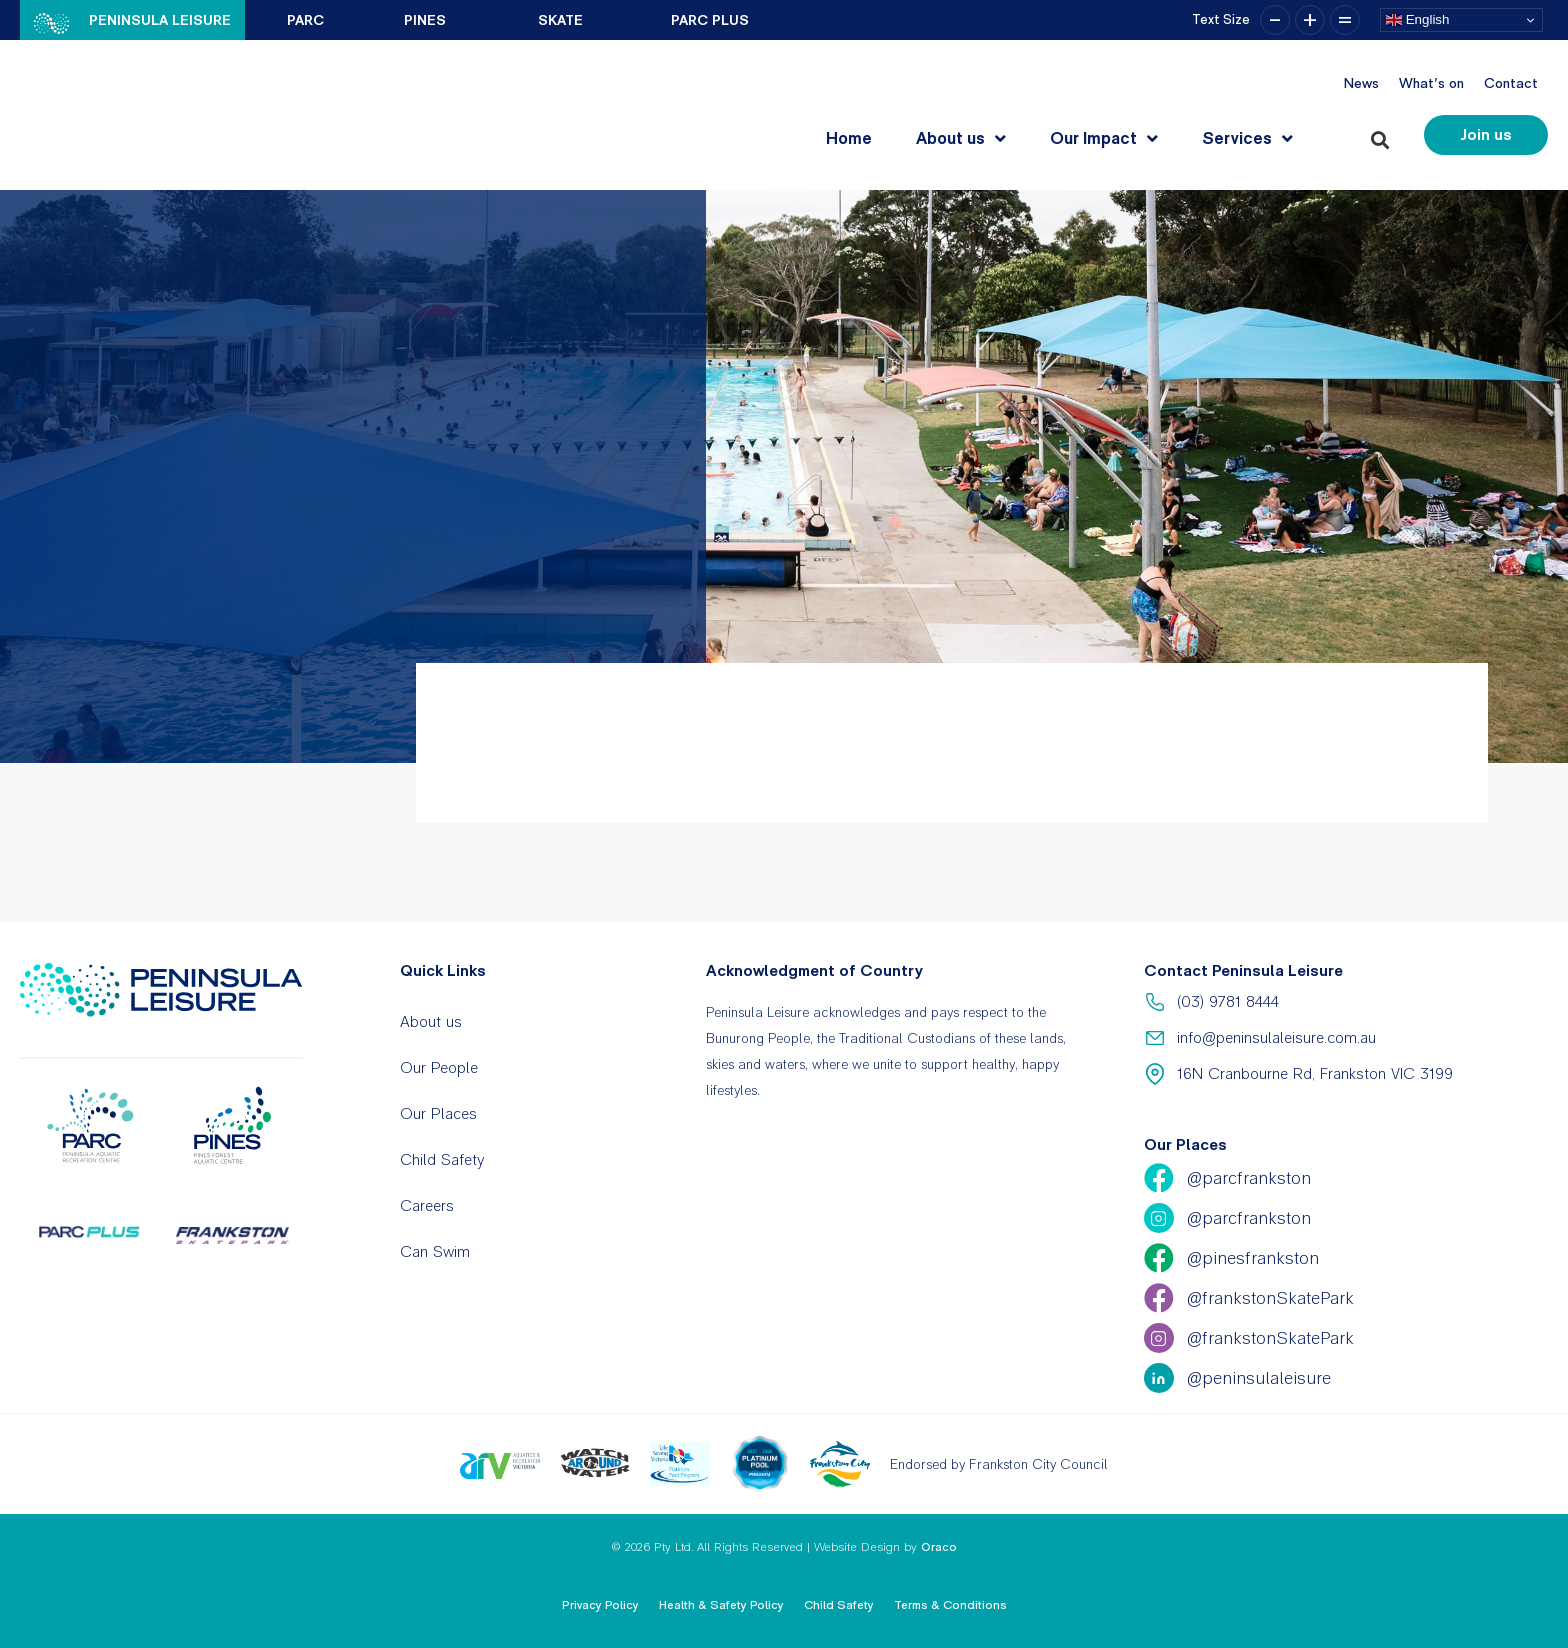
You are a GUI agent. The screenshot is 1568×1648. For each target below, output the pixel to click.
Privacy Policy (600, 1605)
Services (1247, 138)
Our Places (438, 1113)
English (1417, 20)
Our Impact (1104, 138)
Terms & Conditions (950, 1605)
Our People (439, 1067)
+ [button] (1310, 20)
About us (961, 138)
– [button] (1275, 20)
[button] (1383, 135)
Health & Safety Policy (721, 1605)
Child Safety (442, 1159)
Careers (427, 1205)
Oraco (939, 1547)
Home (849, 138)
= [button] (1345, 20)
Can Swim (435, 1251)
